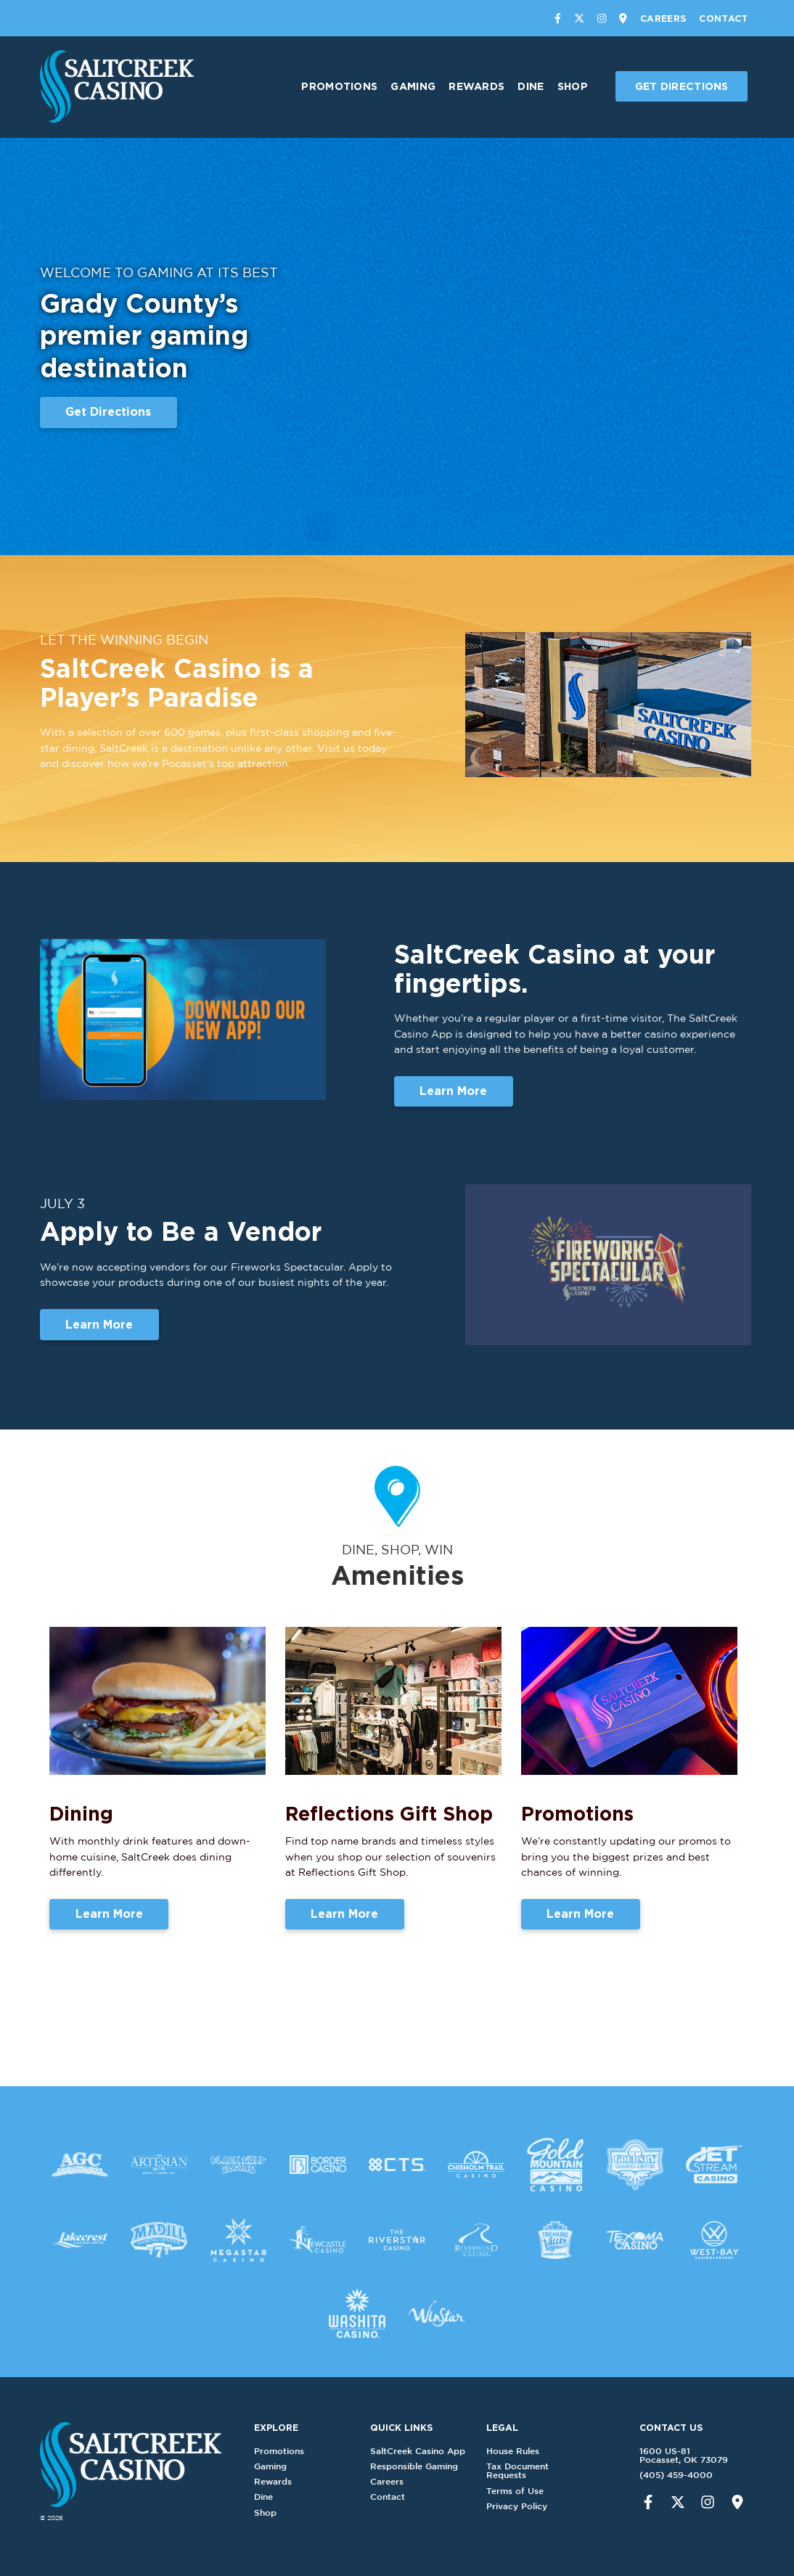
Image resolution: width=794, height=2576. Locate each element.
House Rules (534, 2451)
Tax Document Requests (539, 2470)
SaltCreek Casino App (439, 2451)
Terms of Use (536, 2490)
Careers (663, 18)
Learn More (453, 1101)
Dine (530, 86)
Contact (723, 18)
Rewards (476, 86)
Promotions (339, 86)
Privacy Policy (538, 2506)
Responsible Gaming (436, 2466)
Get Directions (682, 86)
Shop (572, 86)
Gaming (412, 86)
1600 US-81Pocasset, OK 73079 (662, 2455)
